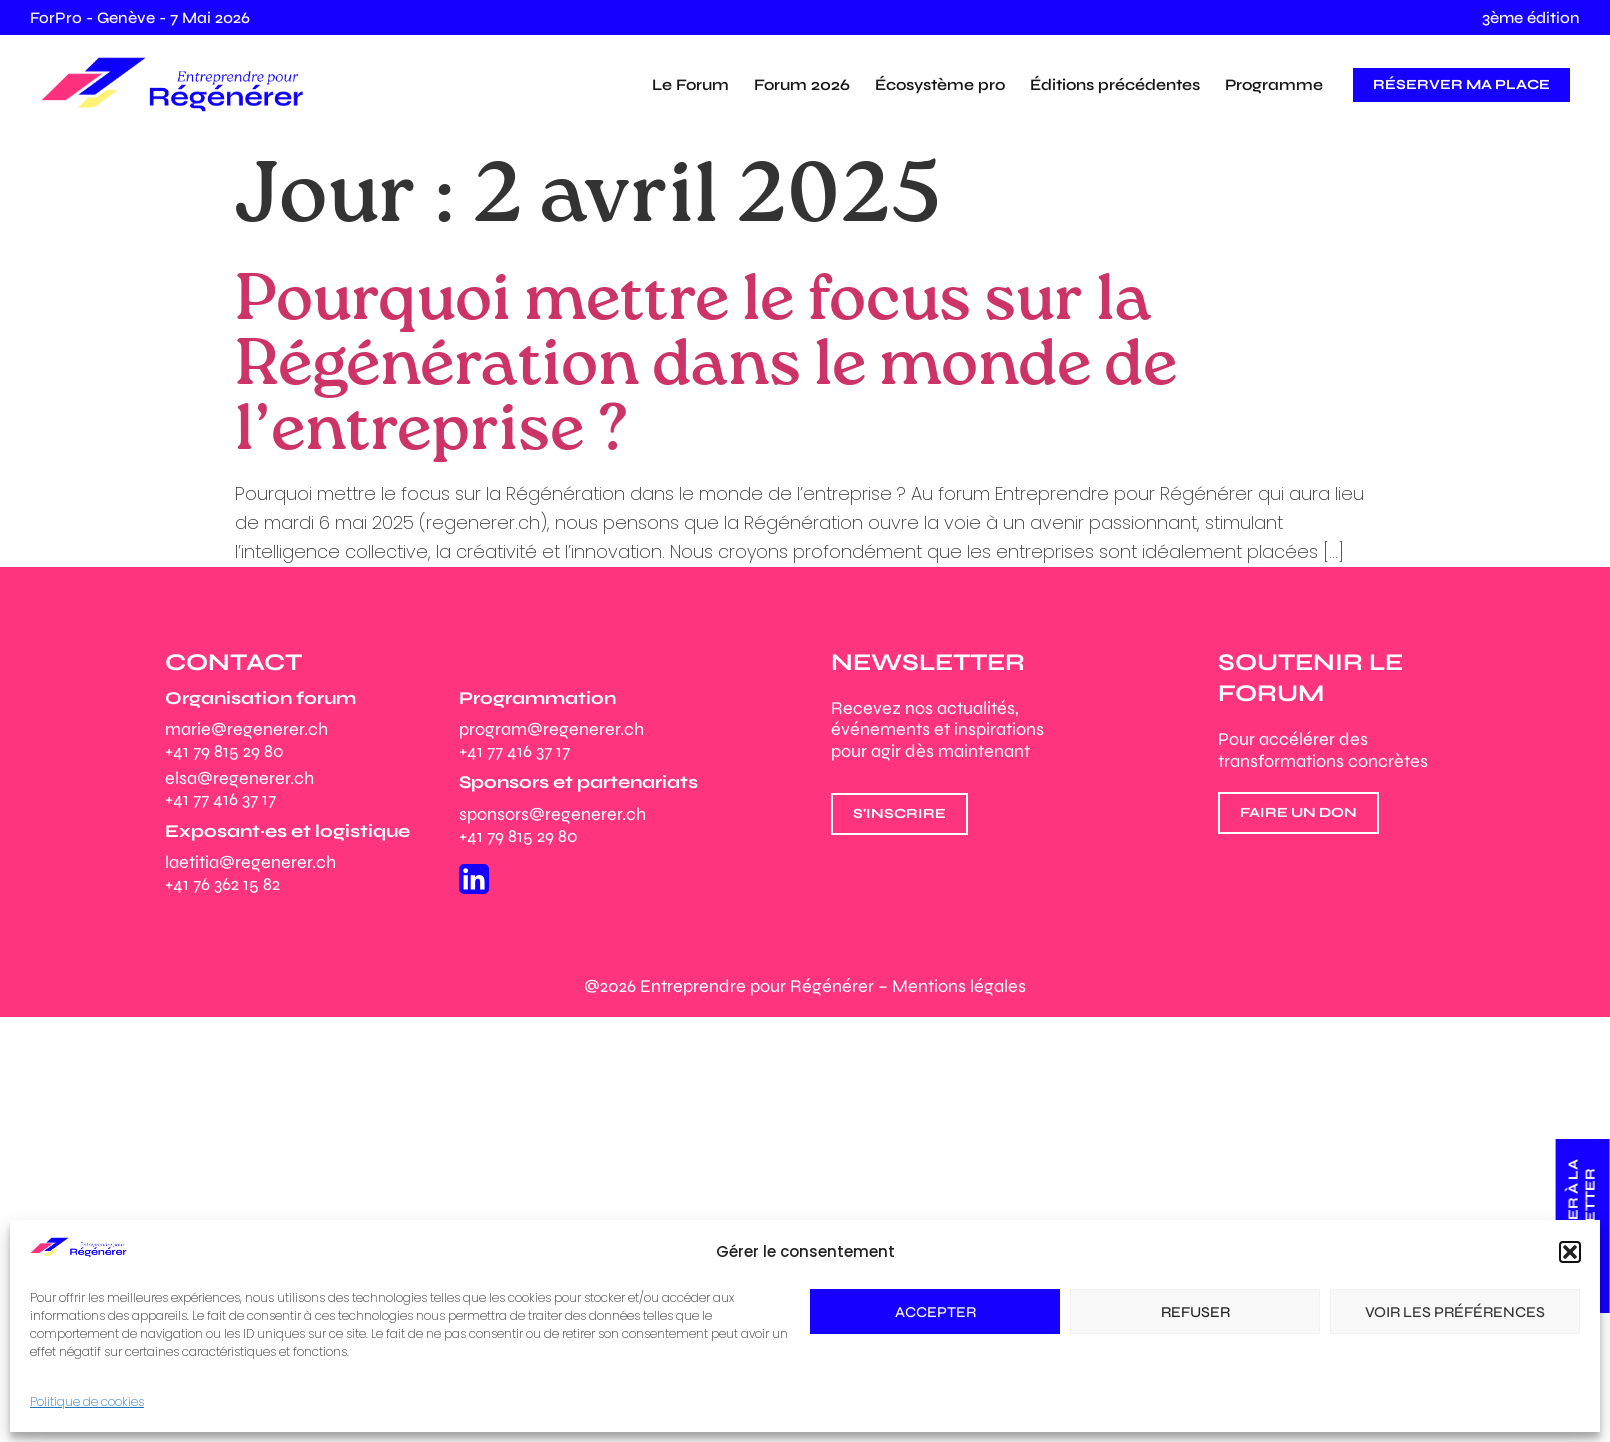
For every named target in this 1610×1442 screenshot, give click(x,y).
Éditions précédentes (1115, 84)
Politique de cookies (87, 1401)
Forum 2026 (802, 84)
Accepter (935, 1312)
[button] (1570, 1252)
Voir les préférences (1455, 1312)
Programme (1274, 84)
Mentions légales (959, 986)
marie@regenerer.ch (246, 729)
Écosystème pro (940, 84)
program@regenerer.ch (551, 729)
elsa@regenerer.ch (239, 778)
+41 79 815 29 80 (224, 751)
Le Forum (690, 84)
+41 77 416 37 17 (220, 799)
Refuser (1195, 1312)
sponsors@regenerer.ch (552, 814)
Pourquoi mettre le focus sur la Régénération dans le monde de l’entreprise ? (706, 366)
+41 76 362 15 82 (222, 884)
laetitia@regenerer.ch (250, 862)
